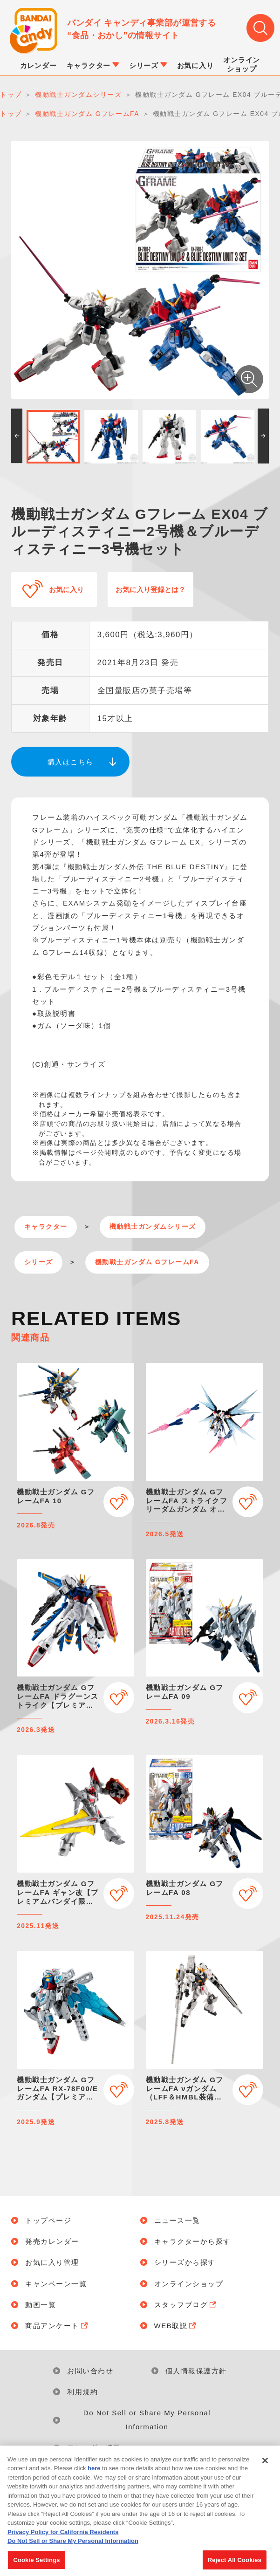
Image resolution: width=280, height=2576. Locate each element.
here (94, 2477)
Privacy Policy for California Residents (62, 2541)
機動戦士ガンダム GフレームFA (147, 1262)
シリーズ (38, 1262)
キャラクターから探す (192, 2241)
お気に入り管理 (52, 2262)
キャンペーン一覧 (56, 2283)
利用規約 (82, 2392)
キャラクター (46, 1226)
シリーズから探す (185, 2262)
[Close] (265, 2470)
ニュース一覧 (177, 2220)
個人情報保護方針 (196, 2371)
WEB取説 (176, 2325)
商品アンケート (57, 2325)
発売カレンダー (52, 2241)
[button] (16, 436)
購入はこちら (71, 762)
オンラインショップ (189, 2283)
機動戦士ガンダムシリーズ (152, 1226)
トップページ (48, 2220)
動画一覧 (40, 2304)
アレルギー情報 (94, 2448)
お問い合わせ (90, 2371)
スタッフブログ (186, 2304)
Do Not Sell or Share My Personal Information (147, 2420)
